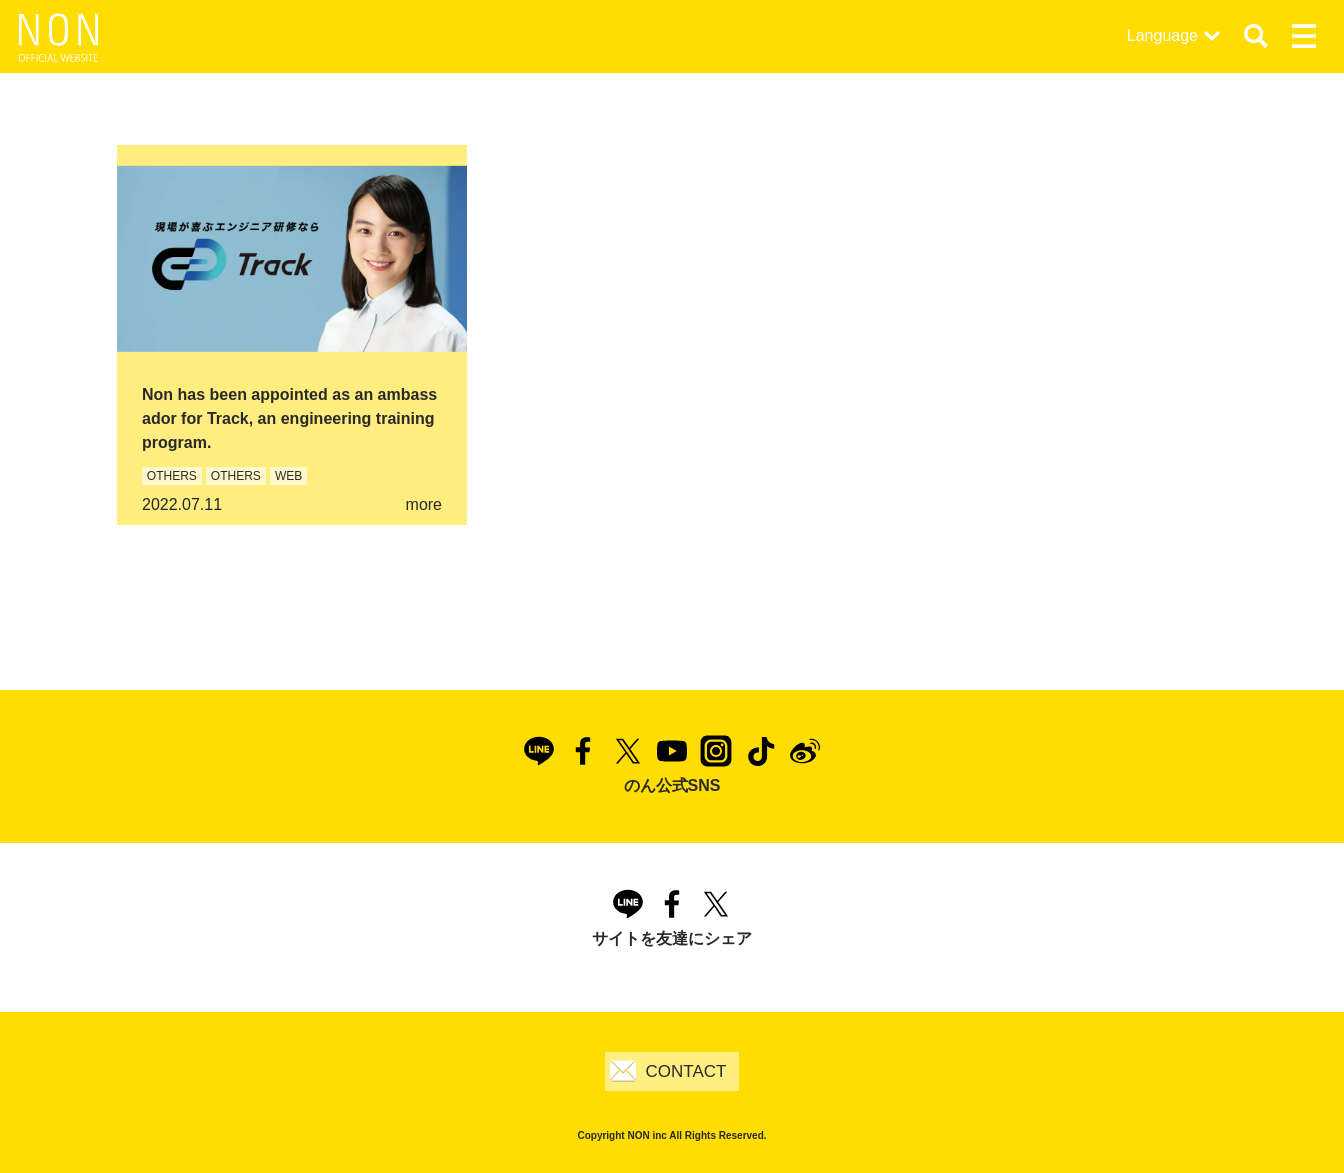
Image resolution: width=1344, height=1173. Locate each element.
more (424, 504)
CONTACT (686, 1071)
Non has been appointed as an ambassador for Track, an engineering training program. (289, 418)
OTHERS (172, 476)
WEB (288, 476)
